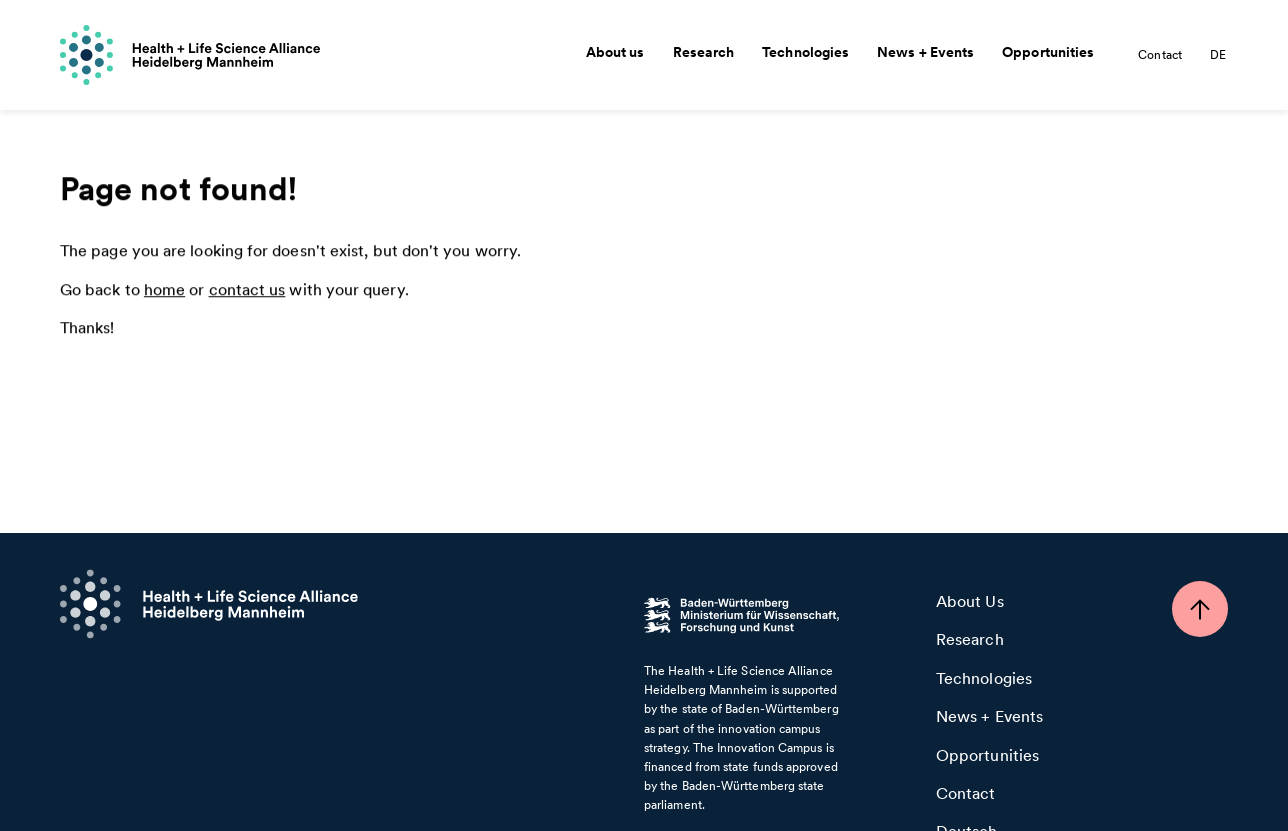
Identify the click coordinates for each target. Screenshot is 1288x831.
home (164, 290)
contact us (247, 290)
